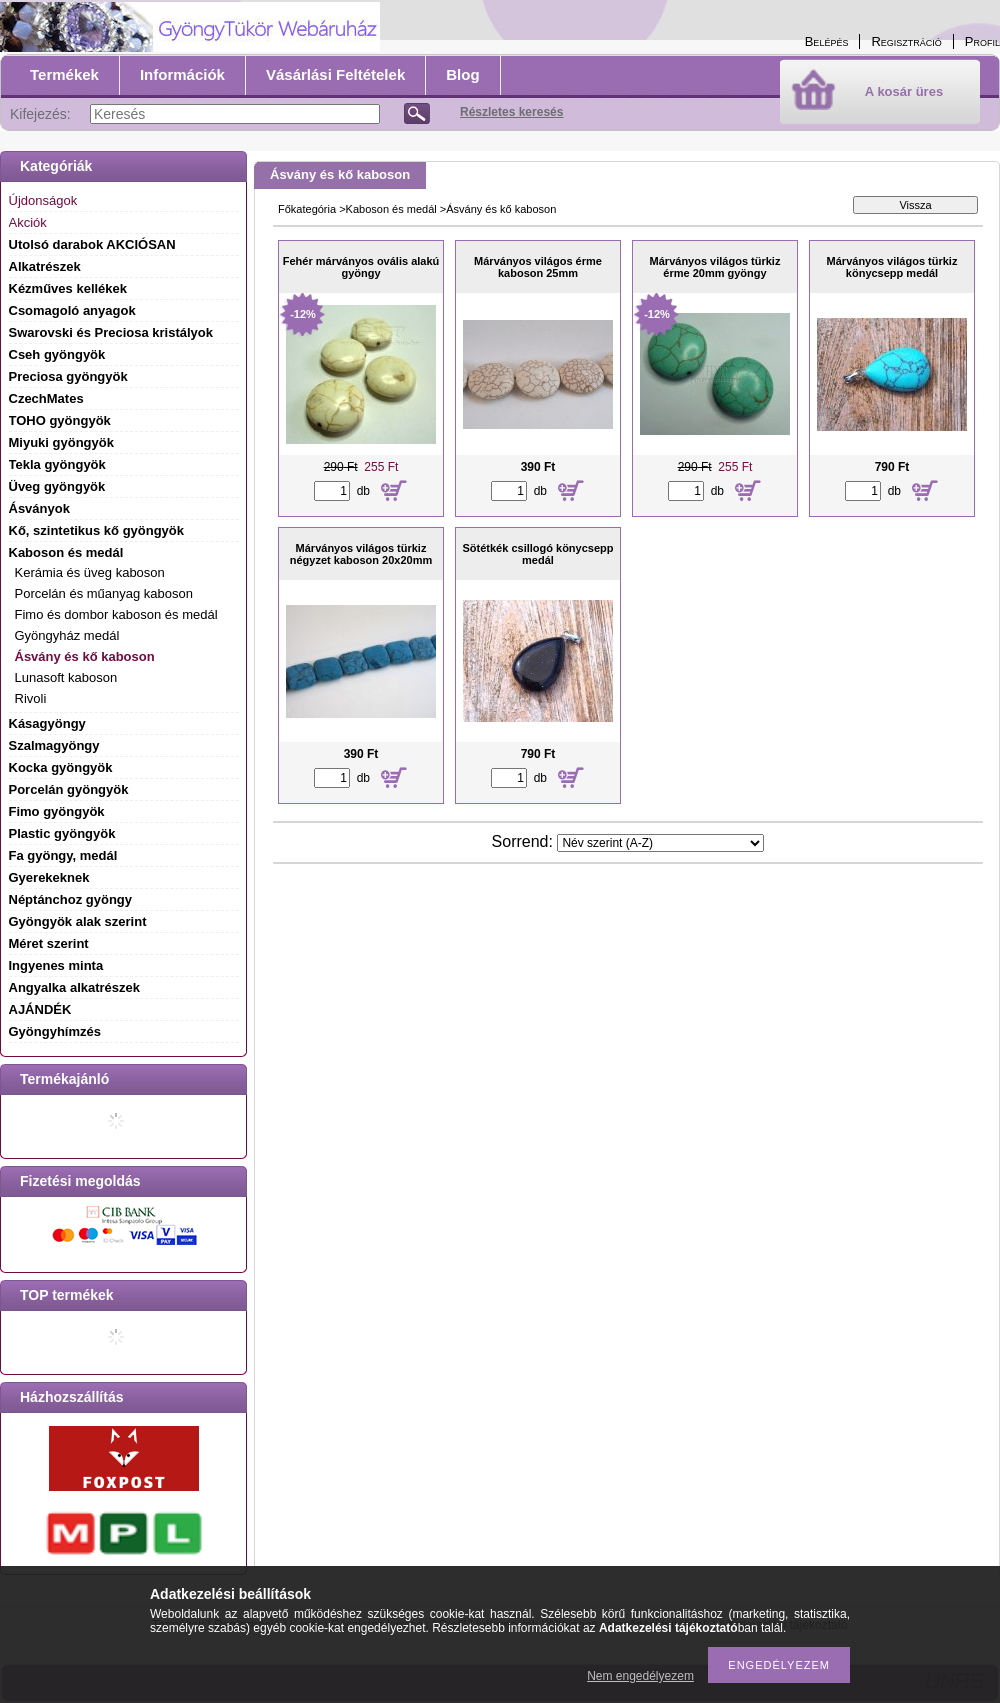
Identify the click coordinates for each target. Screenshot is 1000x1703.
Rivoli (31, 698)
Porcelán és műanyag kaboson (104, 593)
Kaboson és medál (391, 209)
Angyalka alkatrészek (75, 987)
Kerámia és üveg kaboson (90, 572)
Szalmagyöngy (54, 745)
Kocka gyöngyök (61, 767)
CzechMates (46, 398)
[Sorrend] (660, 843)
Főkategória (307, 209)
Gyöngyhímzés (55, 1031)
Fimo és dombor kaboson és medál (116, 614)
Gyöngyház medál (67, 635)
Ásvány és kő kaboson (85, 656)
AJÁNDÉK (40, 1009)
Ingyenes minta (56, 965)
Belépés (827, 41)
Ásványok (39, 508)
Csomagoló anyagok (72, 310)
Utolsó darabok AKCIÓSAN (92, 244)
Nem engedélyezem (640, 1676)
